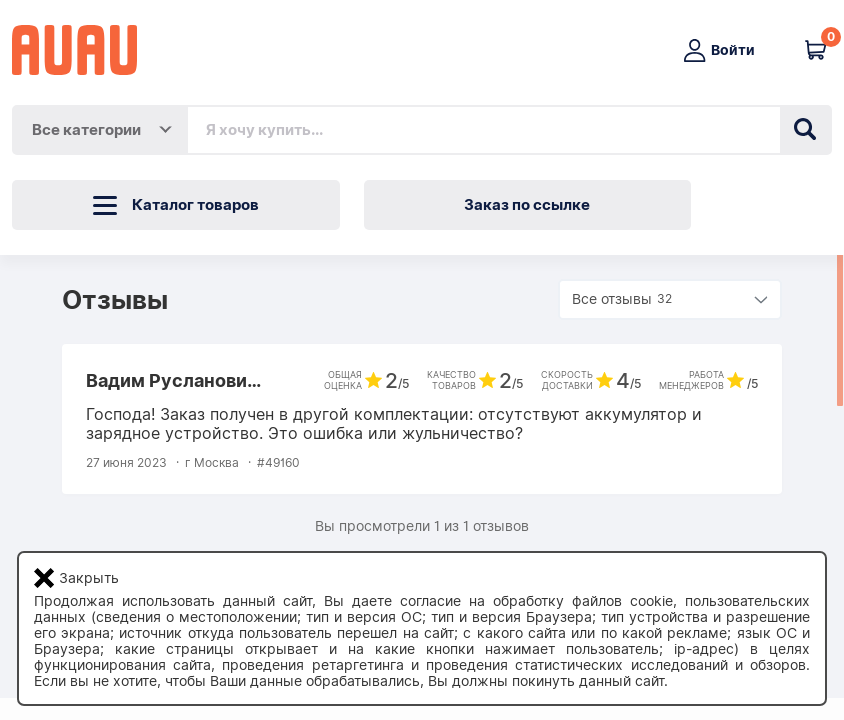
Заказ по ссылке (527, 205)
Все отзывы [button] (624, 299)
